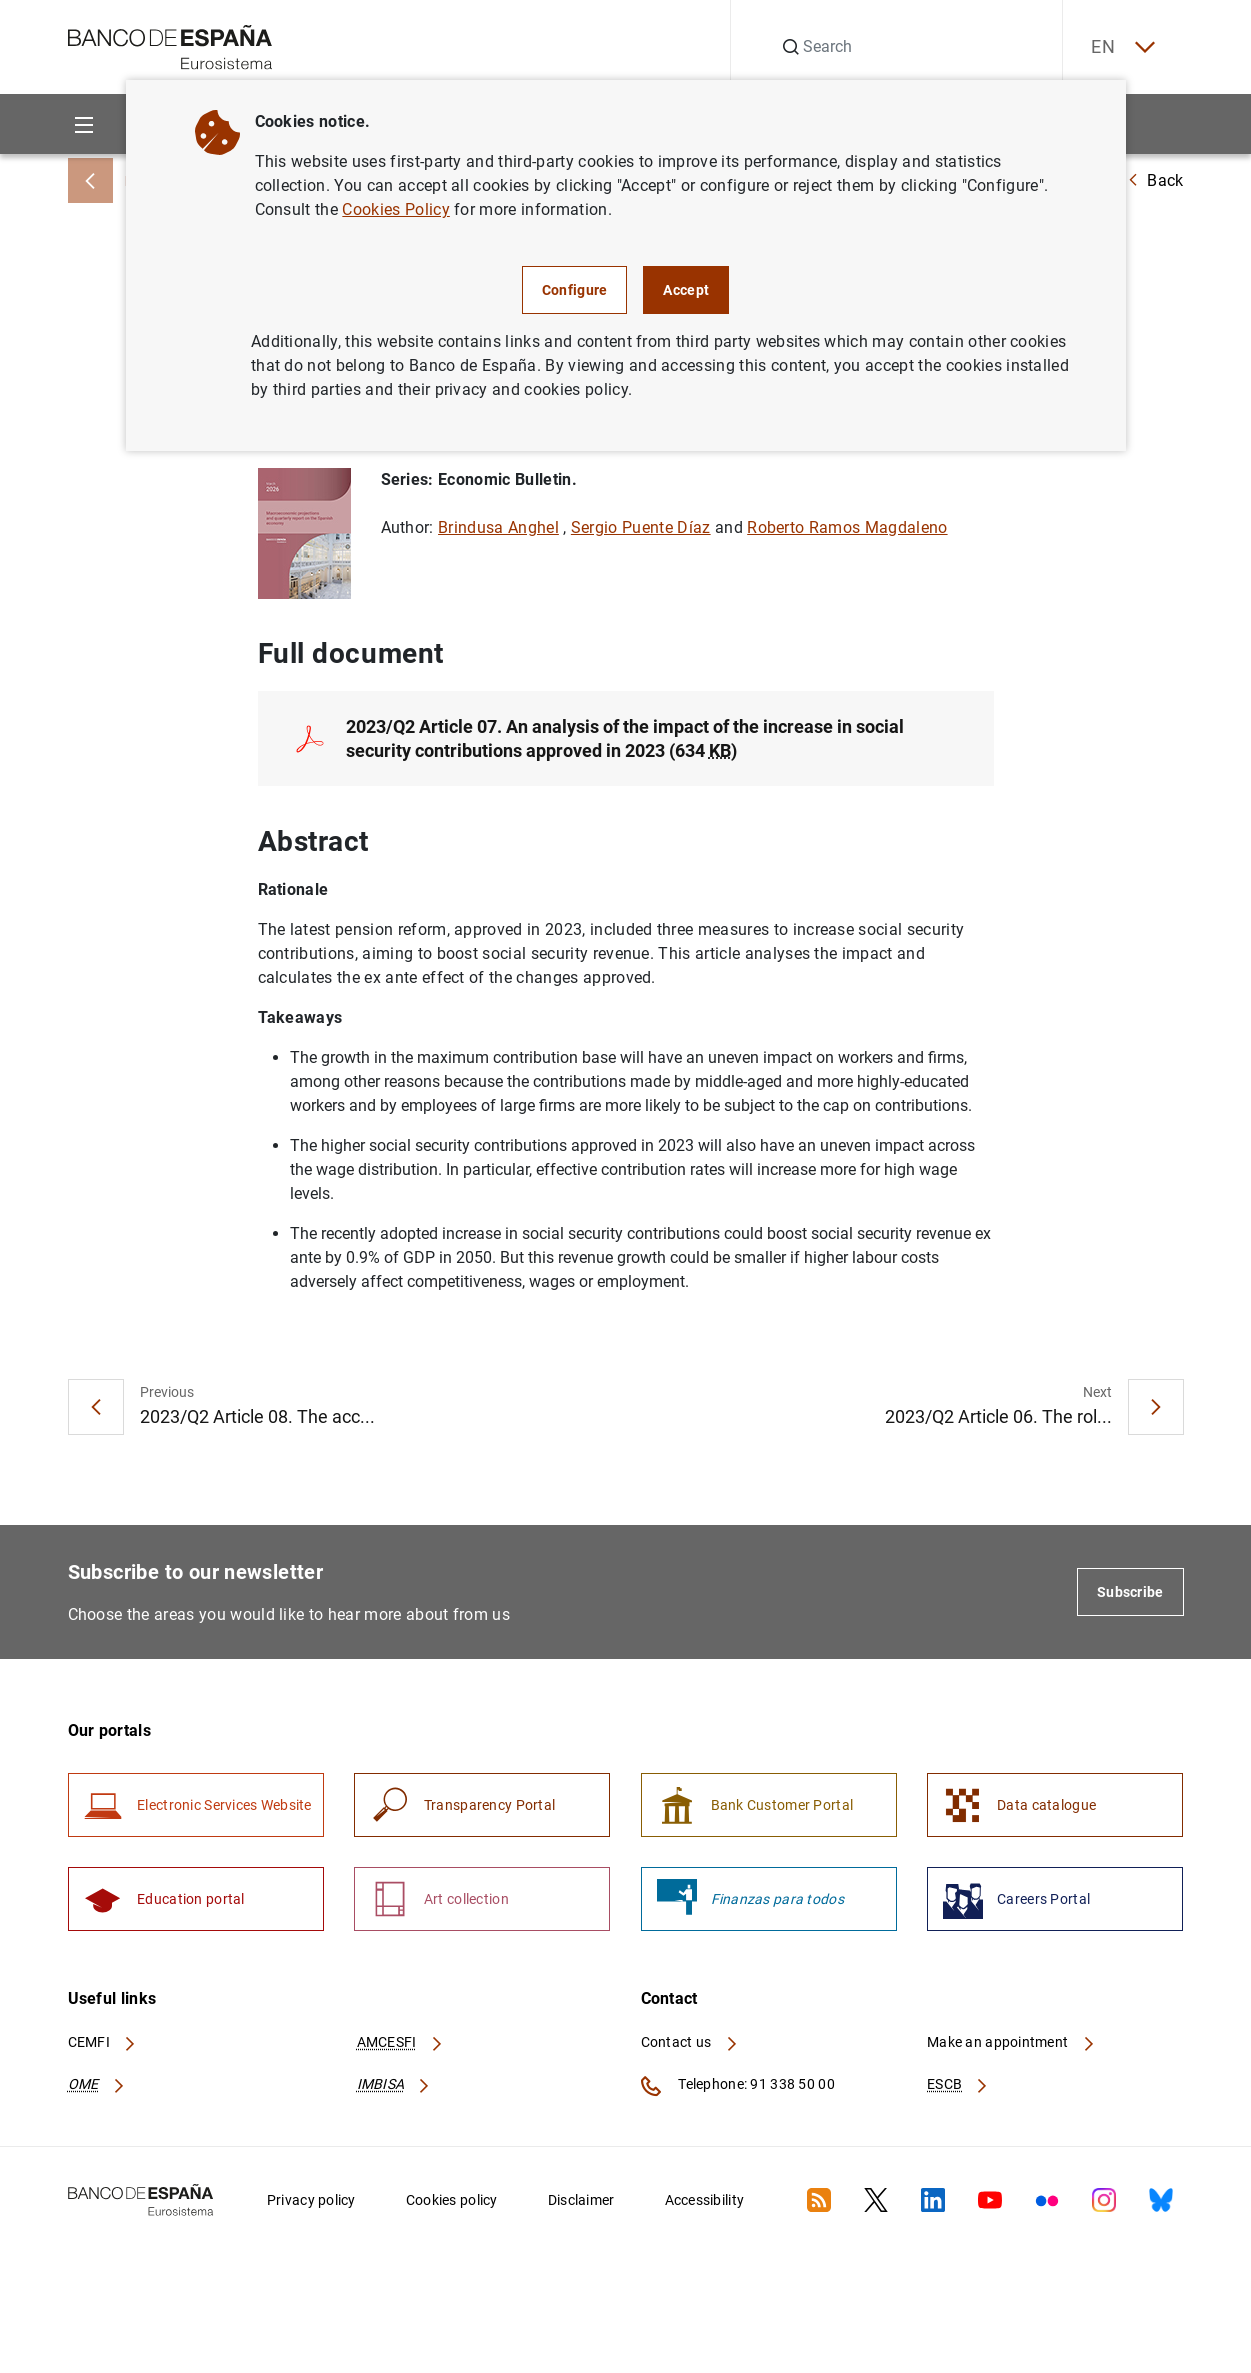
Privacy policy (311, 2203)
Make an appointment (1011, 2046)
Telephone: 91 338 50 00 (738, 2089)
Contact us (690, 2046)
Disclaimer (581, 2203)
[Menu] (84, 124)
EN (1120, 47)
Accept (686, 290)
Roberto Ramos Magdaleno (847, 528)
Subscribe (1130, 1594)
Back (1155, 180)
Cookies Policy (395, 209)
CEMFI (103, 2046)
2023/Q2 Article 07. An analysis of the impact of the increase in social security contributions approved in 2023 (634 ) (625, 739)
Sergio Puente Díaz (641, 528)
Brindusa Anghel (498, 528)
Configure (575, 290)
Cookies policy (452, 2203)
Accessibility (705, 2203)
